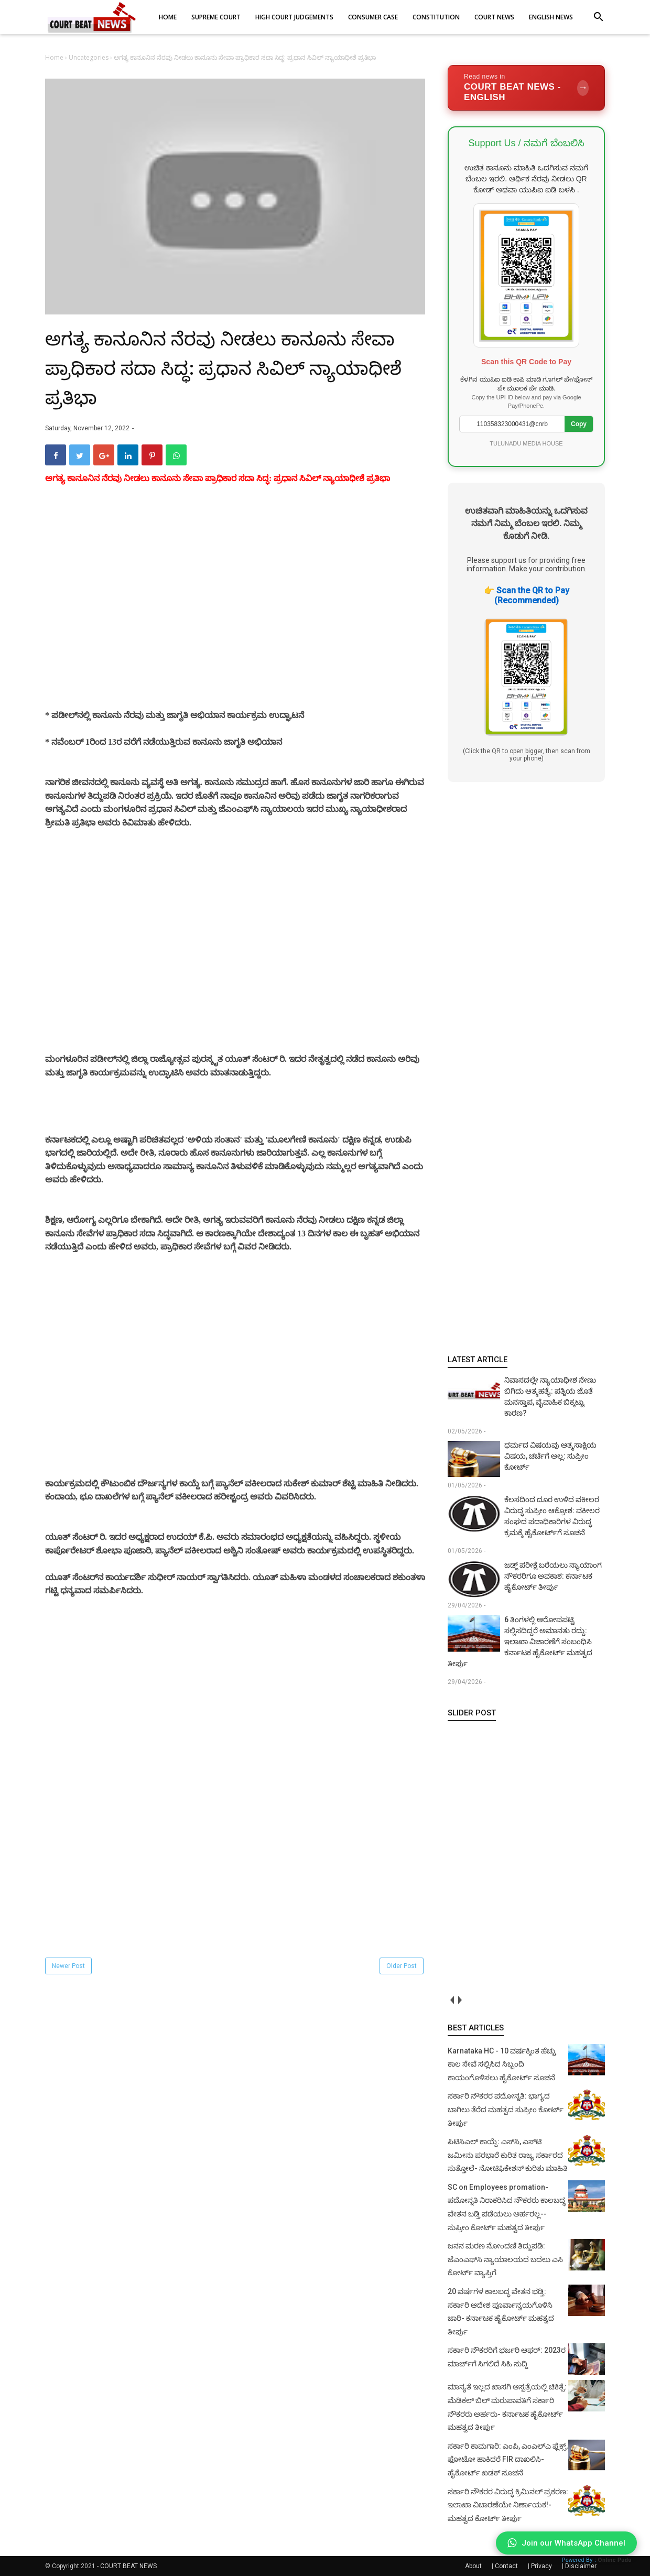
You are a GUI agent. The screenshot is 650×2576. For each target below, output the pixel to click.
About (473, 2566)
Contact (506, 2566)
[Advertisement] (235, 609)
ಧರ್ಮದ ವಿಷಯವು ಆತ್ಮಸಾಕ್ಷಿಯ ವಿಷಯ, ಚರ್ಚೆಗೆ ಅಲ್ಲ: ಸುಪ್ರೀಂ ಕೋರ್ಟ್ (550, 1456)
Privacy (541, 2566)
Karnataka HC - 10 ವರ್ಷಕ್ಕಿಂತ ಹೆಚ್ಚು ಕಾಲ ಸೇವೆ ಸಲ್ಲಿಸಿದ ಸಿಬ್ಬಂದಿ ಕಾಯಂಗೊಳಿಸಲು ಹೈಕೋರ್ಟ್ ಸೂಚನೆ (502, 2064)
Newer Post (68, 1966)
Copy (579, 424)
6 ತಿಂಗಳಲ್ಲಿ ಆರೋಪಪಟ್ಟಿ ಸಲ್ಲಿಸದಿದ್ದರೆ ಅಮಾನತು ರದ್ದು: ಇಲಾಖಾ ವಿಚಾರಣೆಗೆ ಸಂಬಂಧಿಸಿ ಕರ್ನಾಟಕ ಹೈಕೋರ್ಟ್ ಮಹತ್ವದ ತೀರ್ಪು (520, 1641)
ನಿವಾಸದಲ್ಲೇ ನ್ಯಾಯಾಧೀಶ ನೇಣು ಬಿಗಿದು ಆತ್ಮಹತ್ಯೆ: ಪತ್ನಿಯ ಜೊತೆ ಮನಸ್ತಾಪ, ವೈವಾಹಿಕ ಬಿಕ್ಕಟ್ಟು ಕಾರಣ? (550, 1396)
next (459, 2000)
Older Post (401, 1966)
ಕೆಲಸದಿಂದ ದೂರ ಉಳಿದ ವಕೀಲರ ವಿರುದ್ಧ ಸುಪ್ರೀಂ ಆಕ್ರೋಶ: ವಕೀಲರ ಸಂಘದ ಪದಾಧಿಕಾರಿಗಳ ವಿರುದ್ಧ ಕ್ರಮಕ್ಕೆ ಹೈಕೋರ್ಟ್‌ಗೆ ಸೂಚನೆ (552, 1516)
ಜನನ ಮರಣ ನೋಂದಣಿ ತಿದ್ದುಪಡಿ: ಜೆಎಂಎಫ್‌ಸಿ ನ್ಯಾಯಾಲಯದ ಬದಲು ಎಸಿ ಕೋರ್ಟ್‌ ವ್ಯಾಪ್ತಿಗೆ (505, 2259)
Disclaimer (581, 2566)
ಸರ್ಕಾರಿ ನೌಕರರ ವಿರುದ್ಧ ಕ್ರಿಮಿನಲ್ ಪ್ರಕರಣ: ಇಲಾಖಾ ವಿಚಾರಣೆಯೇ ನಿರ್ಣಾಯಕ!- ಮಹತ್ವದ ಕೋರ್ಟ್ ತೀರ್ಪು (508, 2505)
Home (55, 57)
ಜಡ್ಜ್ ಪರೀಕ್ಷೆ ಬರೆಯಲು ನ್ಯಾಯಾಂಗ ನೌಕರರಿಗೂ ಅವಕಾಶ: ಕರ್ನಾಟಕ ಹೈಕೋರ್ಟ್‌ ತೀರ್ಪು (553, 1576)
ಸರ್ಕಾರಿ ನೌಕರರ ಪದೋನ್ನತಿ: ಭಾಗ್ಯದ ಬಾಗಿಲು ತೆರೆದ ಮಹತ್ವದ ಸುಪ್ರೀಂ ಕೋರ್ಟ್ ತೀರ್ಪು (506, 2109)
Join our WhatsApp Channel (566, 2543)
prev (452, 2000)
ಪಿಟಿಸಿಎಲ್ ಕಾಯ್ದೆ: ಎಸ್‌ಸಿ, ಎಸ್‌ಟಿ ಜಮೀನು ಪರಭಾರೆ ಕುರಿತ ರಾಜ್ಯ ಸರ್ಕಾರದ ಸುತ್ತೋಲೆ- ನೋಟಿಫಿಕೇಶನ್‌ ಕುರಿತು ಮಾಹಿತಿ (508, 2154)
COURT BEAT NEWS (128, 2566)
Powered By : (597, 2560)
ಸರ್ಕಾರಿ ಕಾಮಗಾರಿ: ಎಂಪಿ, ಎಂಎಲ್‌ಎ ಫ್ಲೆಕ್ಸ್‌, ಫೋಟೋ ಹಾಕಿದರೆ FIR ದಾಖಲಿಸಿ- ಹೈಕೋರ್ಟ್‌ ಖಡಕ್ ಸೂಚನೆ (508, 2459)
